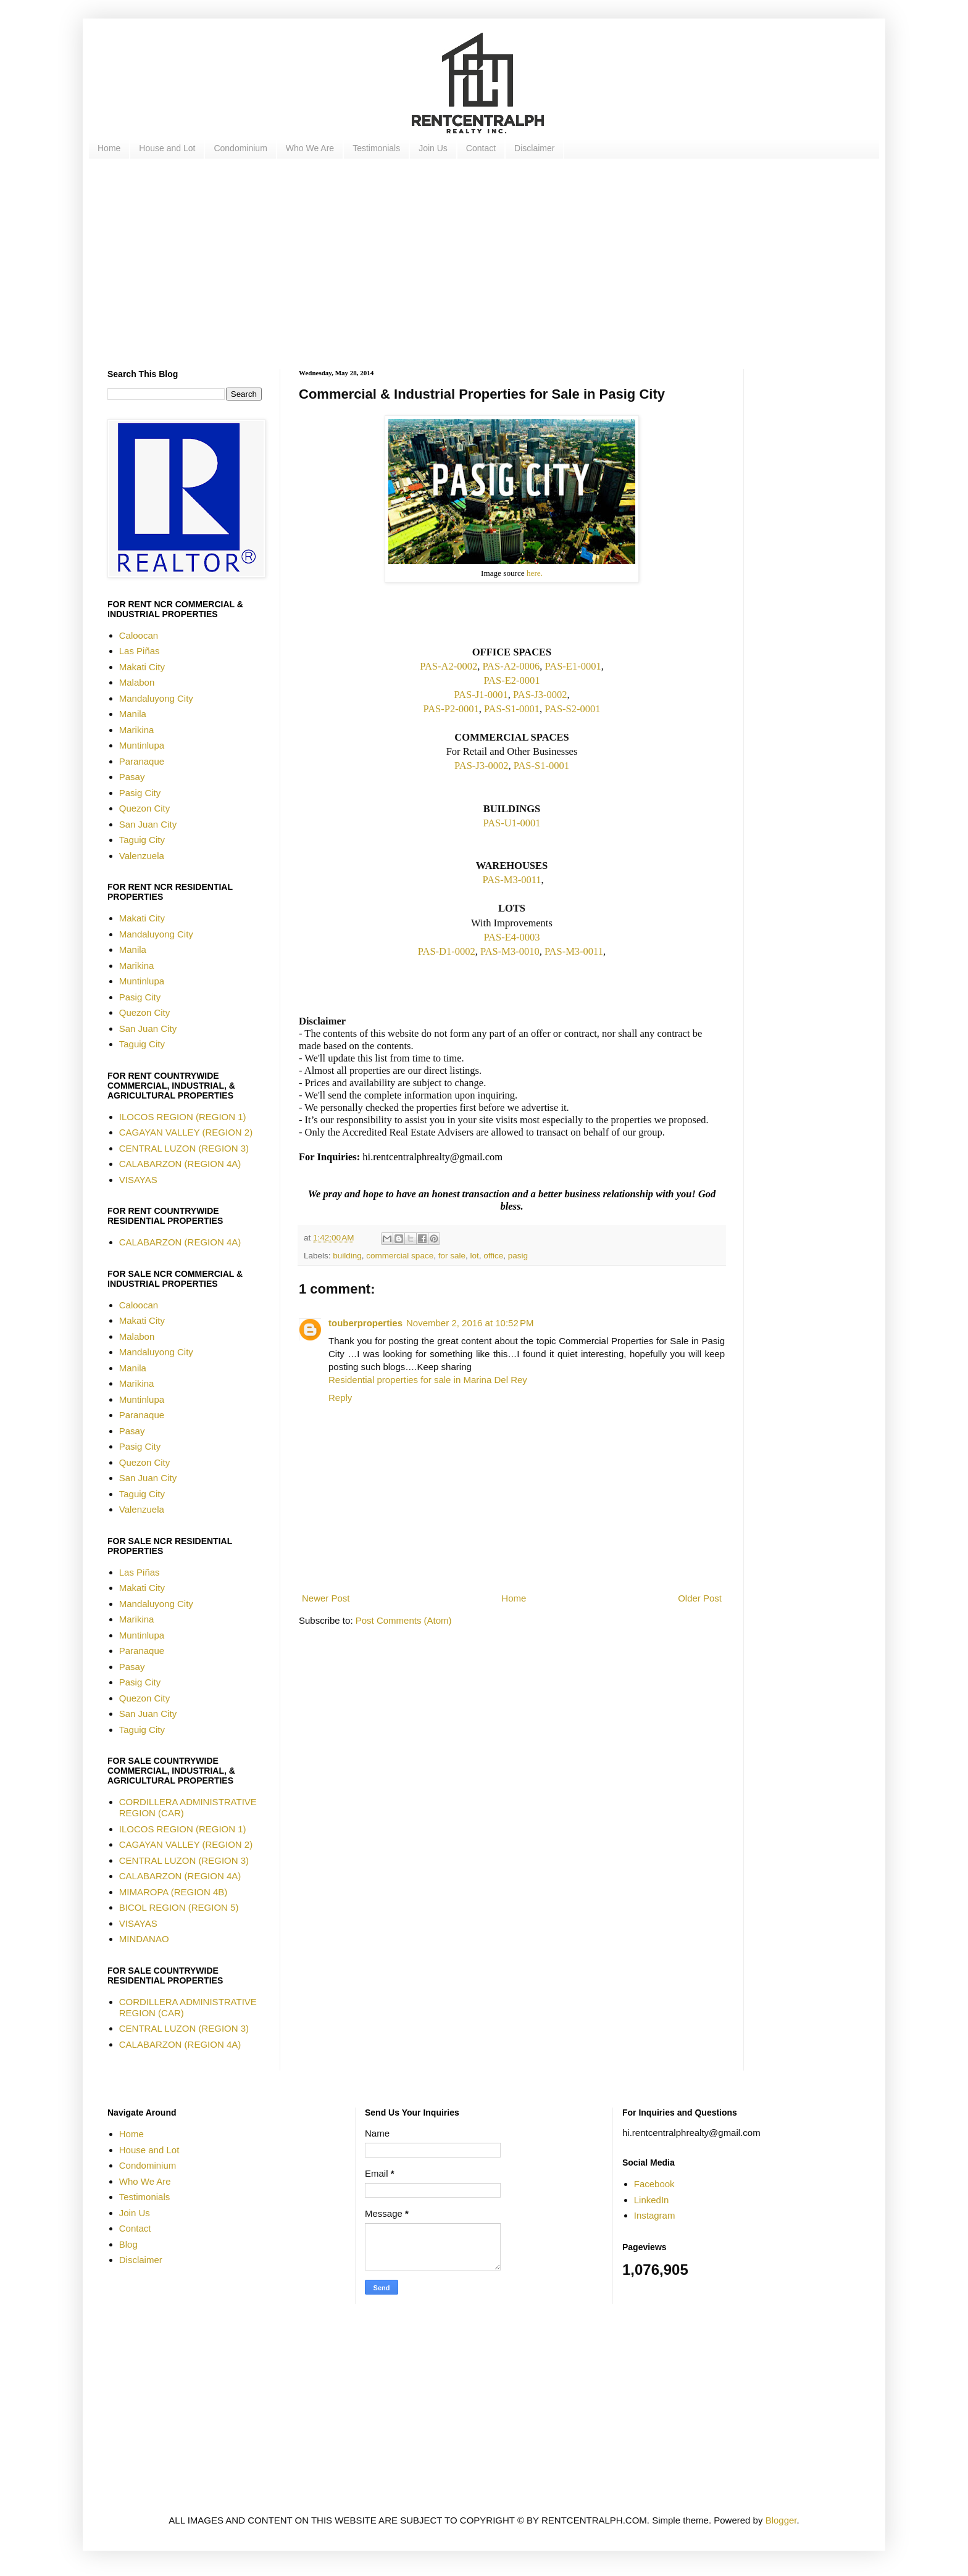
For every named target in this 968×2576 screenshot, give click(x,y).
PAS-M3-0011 (511, 880)
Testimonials (376, 148)
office (493, 1255)
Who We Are (310, 148)
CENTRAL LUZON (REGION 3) (184, 1148)
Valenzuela (141, 855)
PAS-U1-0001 (512, 823)
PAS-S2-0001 (572, 709)
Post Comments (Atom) (404, 1620)
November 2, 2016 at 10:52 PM (469, 1323)
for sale (451, 1255)
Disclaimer (534, 148)
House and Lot (167, 148)
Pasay (132, 776)
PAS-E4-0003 (511, 937)
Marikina (136, 730)
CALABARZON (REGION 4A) (180, 1163)
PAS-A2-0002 (448, 666)
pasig (518, 1255)
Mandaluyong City (156, 698)
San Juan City (148, 824)
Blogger (781, 2520)
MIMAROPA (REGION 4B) (173, 1892)
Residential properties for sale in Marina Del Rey (427, 1379)
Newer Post (326, 1598)
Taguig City (142, 839)
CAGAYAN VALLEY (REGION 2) (185, 1132)
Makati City (142, 667)
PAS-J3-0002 (540, 694)
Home (109, 148)
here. (535, 573)
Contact (481, 148)
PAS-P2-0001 (450, 709)
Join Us (433, 148)
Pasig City (140, 792)
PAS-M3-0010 (510, 951)
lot (474, 1255)
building (347, 1255)
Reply (340, 1397)
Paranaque (141, 761)
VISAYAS (138, 1179)
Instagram (654, 2215)
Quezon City (144, 808)
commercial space (399, 1255)
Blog (128, 2244)
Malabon (137, 682)
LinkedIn (651, 2200)
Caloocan (138, 635)
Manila (132, 713)
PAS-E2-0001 (511, 680)
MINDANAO (144, 1939)
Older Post (700, 1598)
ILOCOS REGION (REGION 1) (182, 1116)
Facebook (654, 2184)
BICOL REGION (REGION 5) (179, 1907)
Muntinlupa (141, 745)
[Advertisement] (477, 264)
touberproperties (365, 1323)
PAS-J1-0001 (480, 694)
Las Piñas (139, 651)
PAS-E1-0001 (573, 666)
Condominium (240, 148)
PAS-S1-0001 (512, 709)
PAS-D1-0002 (446, 951)
